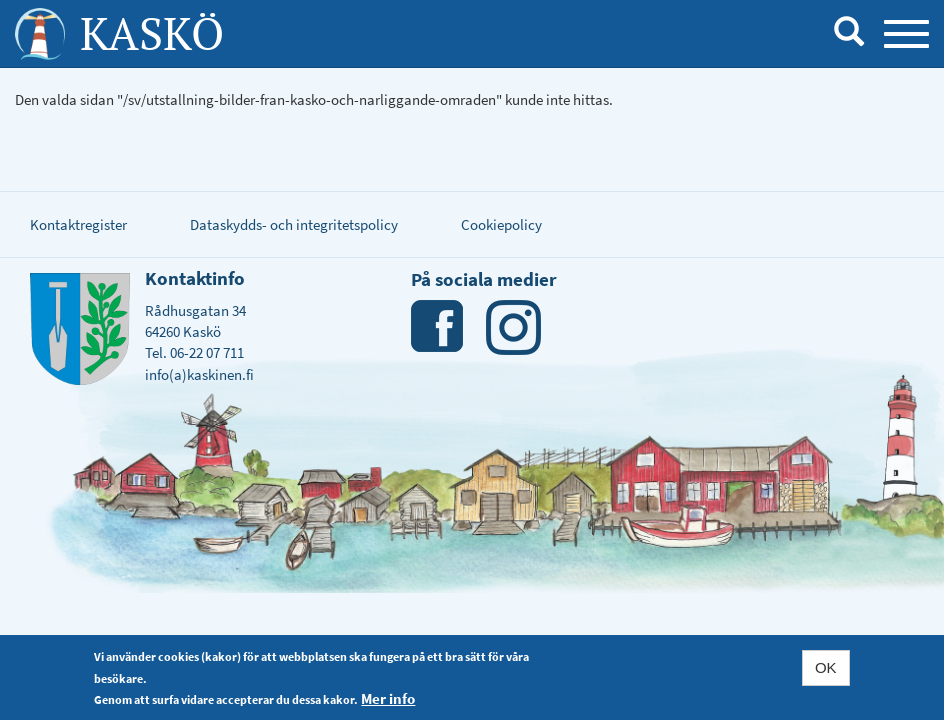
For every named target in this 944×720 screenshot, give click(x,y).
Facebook (438, 327)
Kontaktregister (78, 224)
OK (826, 667)
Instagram (513, 327)
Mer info (388, 698)
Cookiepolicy (501, 224)
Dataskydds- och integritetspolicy (294, 224)
